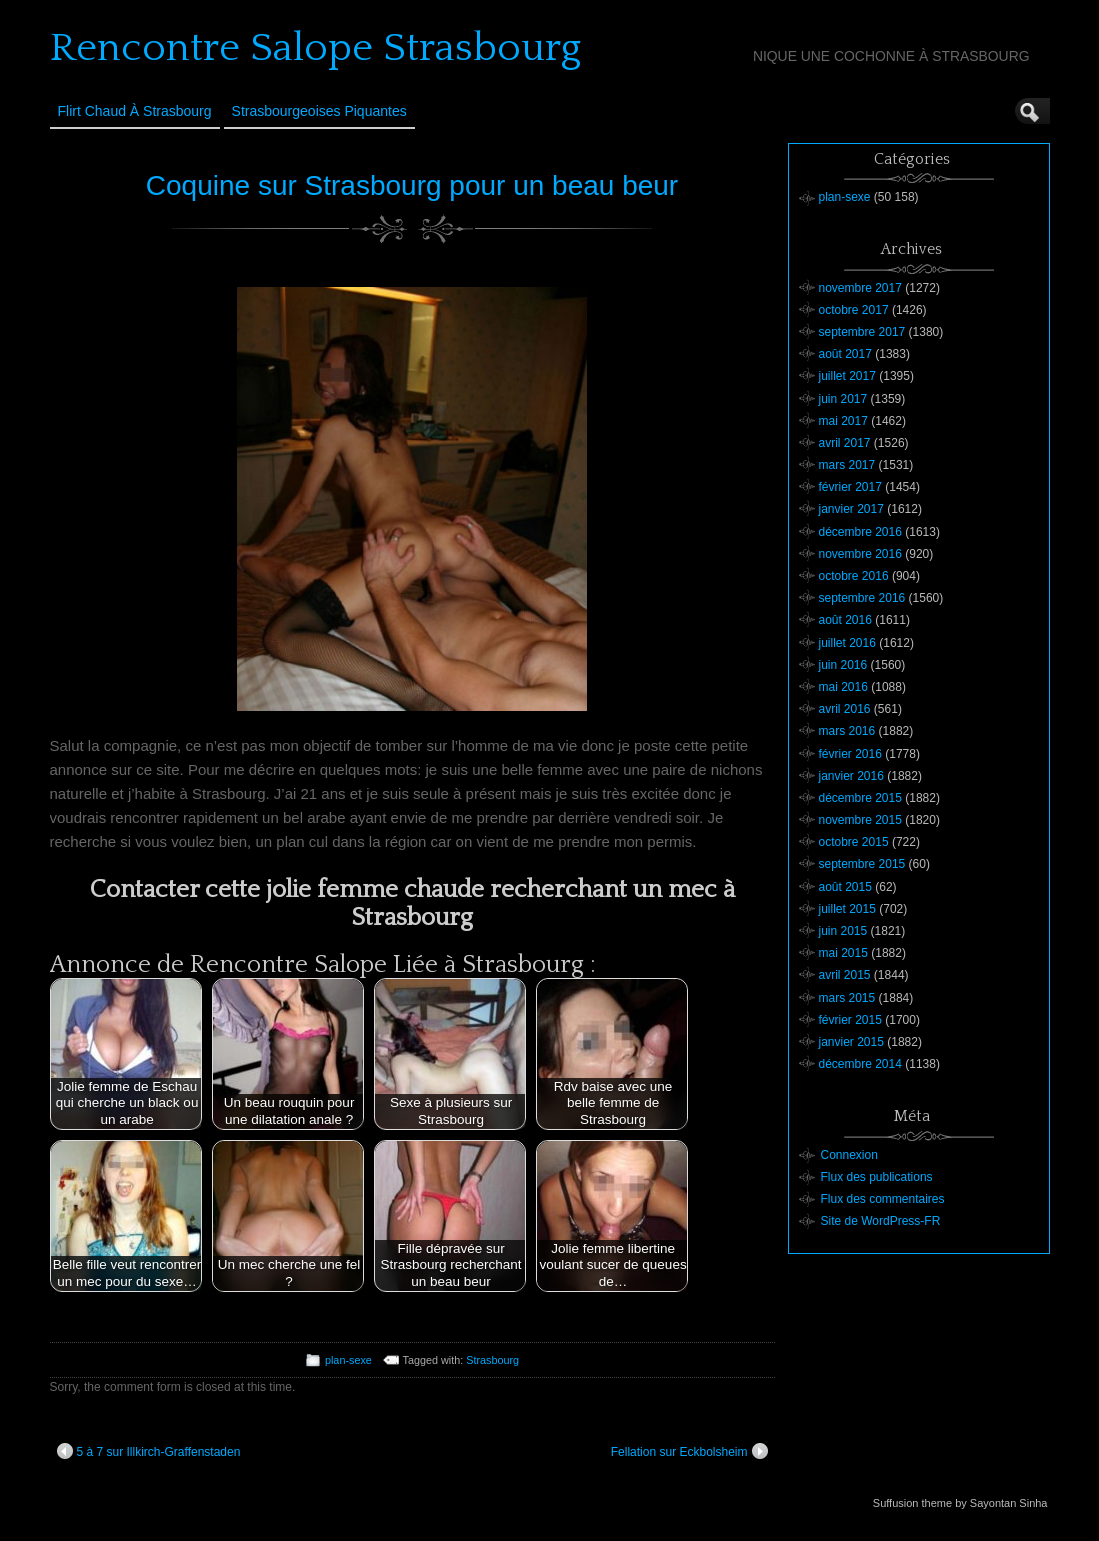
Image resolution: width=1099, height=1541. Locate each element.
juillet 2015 (847, 909)
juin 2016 (843, 665)
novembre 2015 (860, 820)
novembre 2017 (860, 288)
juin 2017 (843, 399)
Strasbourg (492, 1360)
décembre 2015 (860, 798)
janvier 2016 (851, 776)
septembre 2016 (862, 598)
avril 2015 (845, 975)
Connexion (849, 1155)
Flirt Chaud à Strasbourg (135, 111)
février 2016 (850, 754)
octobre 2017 (854, 310)
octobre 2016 (854, 576)
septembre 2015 (862, 864)
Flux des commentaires (883, 1199)
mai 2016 (843, 687)
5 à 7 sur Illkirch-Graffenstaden (149, 1451)
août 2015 (845, 887)
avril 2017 (845, 443)
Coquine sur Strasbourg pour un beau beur (412, 185)
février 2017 (850, 487)
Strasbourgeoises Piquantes (319, 111)
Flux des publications (877, 1177)
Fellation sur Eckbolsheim (689, 1451)
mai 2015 (843, 953)
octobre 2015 (854, 842)
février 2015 (850, 1020)
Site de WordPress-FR (881, 1221)
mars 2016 (847, 731)
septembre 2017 (862, 332)
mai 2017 (843, 421)
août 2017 (845, 354)
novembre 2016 (860, 554)
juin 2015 (843, 931)
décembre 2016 (860, 532)
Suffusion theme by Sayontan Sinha (960, 1503)
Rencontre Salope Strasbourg (315, 48)
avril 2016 (845, 709)
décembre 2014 (860, 1064)
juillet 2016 (847, 643)
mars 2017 (847, 465)
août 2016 (845, 620)
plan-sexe (348, 1360)
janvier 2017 (851, 509)
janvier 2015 (851, 1042)
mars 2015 (847, 998)
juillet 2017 (847, 376)
